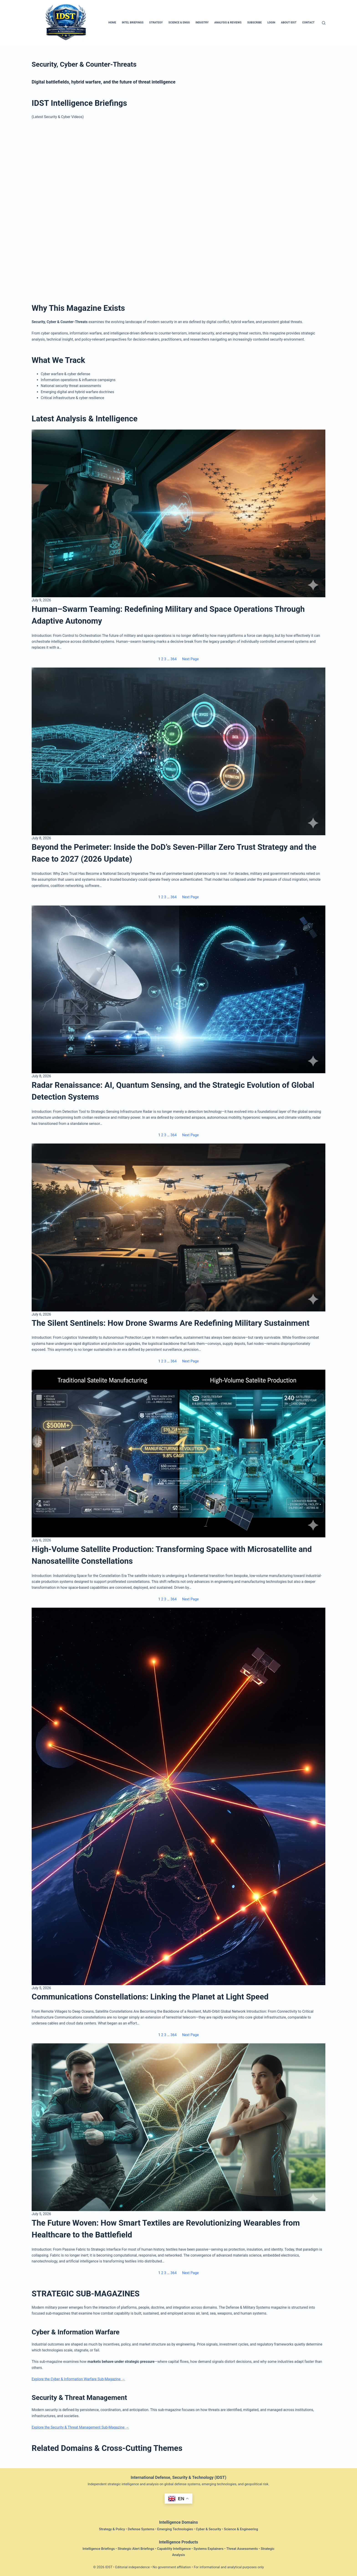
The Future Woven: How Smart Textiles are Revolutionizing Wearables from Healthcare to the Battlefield (166, 2229)
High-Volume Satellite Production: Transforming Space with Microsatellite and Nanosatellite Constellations (172, 1555)
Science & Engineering (241, 2529)
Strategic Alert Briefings (136, 2549)
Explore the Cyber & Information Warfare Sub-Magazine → (78, 2379)
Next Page (190, 659)
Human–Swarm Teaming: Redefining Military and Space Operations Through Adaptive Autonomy (168, 615)
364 (174, 659)
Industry (202, 22)
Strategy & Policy (112, 2529)
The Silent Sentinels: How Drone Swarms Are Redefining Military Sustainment (170, 1323)
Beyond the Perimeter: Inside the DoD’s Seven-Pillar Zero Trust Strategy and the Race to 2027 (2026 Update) (174, 853)
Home (112, 22)
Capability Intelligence (174, 2549)
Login (271, 22)
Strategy (156, 22)
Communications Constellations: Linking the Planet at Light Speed (150, 1997)
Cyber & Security (208, 2529)
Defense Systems (141, 2529)
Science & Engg (179, 22)
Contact (308, 22)
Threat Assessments (242, 2549)
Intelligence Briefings (99, 2549)
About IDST (288, 22)
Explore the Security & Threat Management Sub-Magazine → (80, 2427)
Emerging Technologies (175, 2529)
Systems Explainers (208, 2549)
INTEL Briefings (132, 22)
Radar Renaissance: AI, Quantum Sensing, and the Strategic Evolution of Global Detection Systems (173, 1091)
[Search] (323, 23)
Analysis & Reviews (228, 22)
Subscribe (254, 22)
